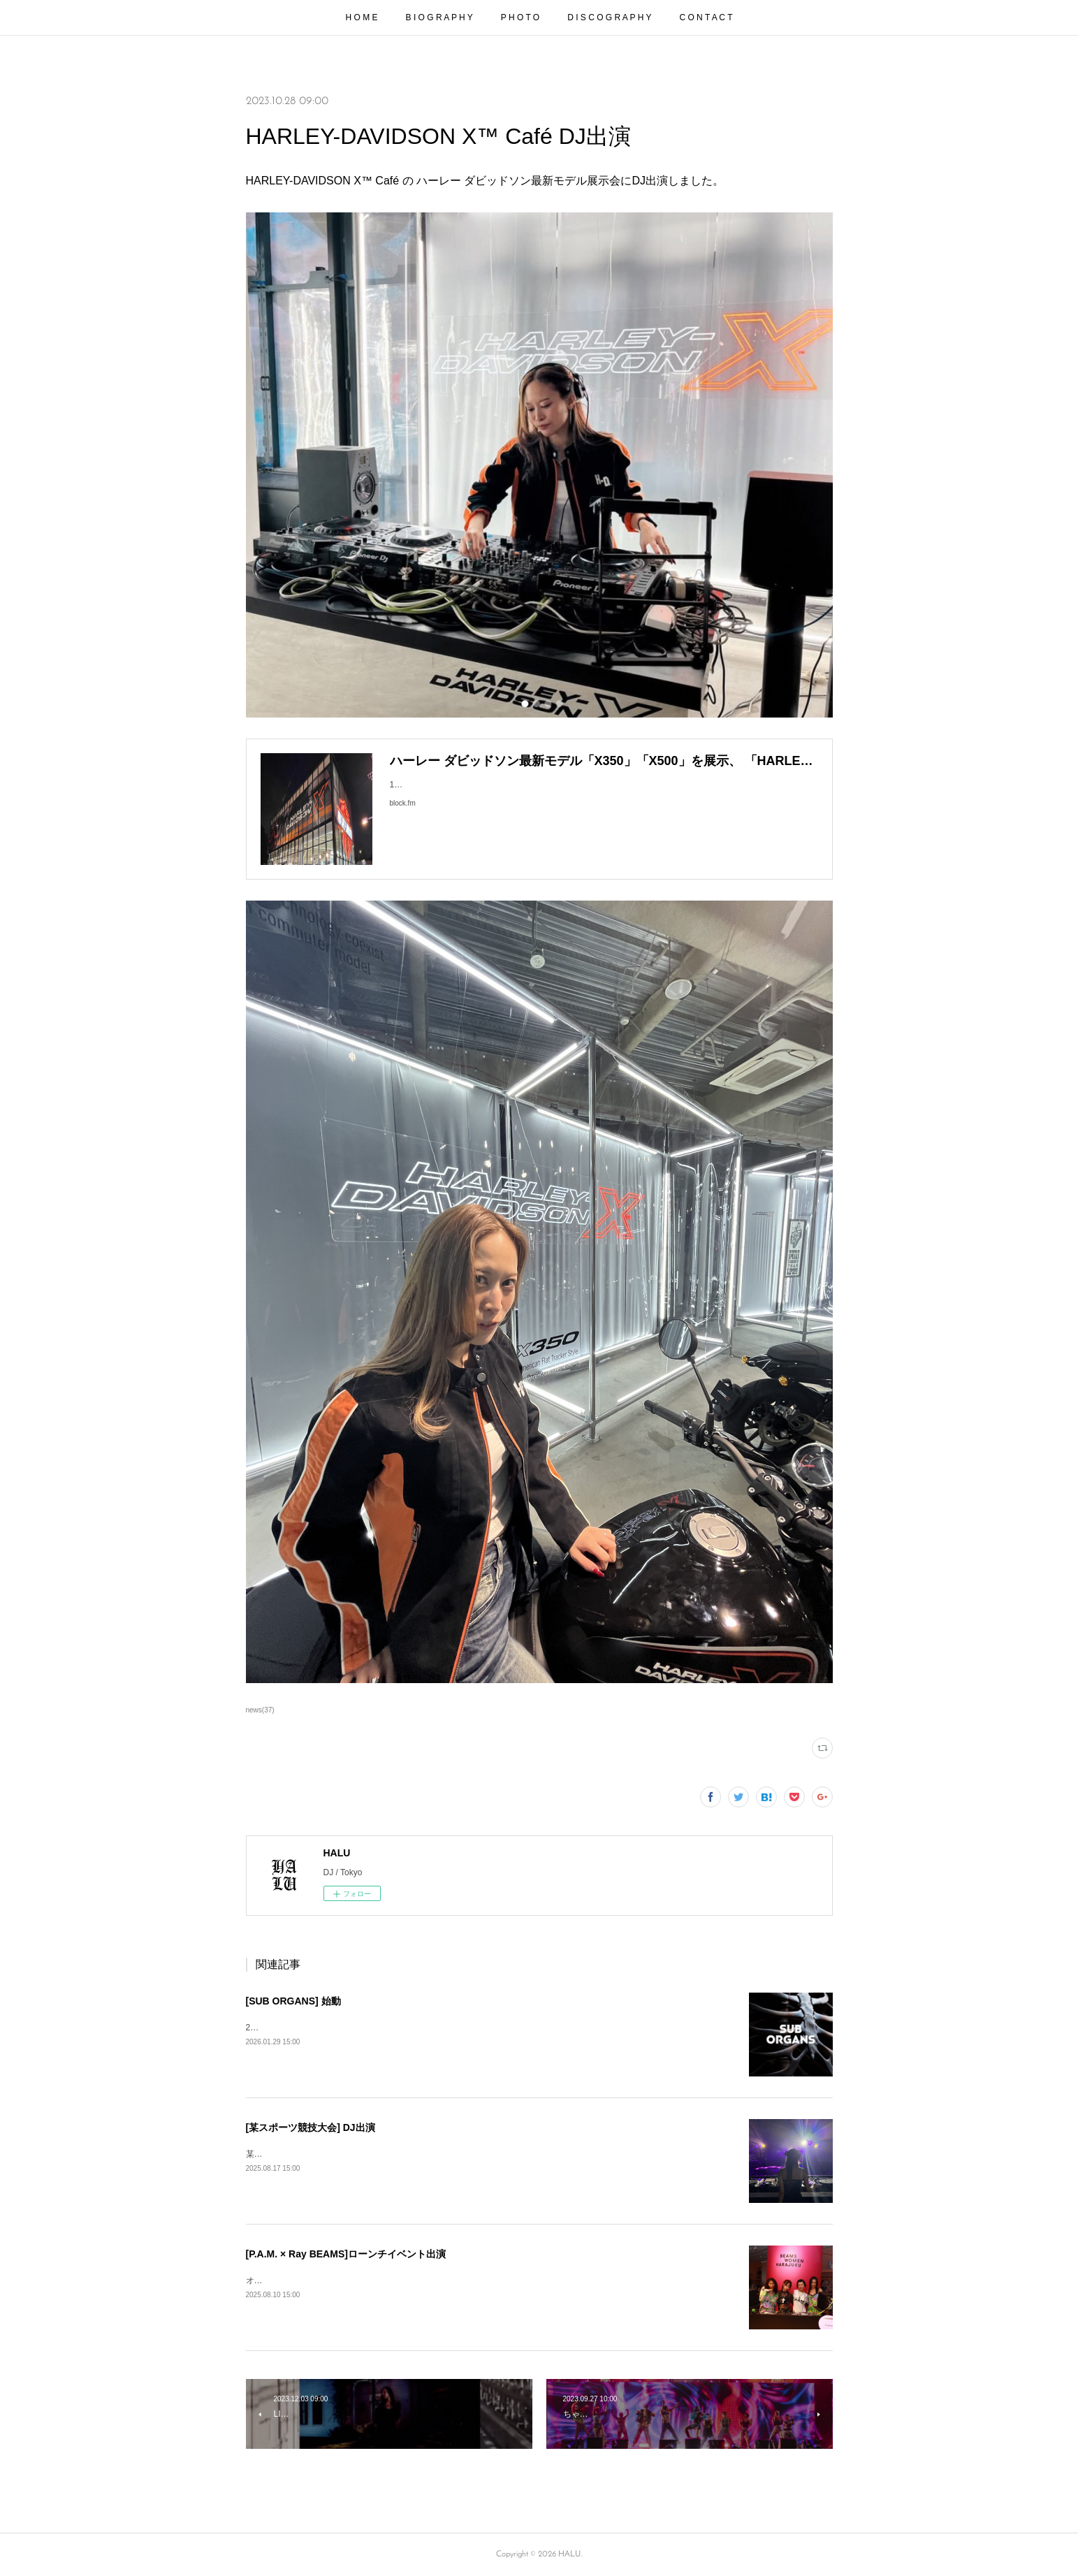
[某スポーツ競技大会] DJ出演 (310, 2127)
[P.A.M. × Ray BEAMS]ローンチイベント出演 (346, 2254)
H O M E (362, 17)
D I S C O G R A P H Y (609, 17)
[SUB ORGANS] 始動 (293, 2001)
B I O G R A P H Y (439, 17)
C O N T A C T (705, 17)
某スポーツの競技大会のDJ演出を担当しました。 (339, 2154)
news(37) (260, 1710)
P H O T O (520, 17)
